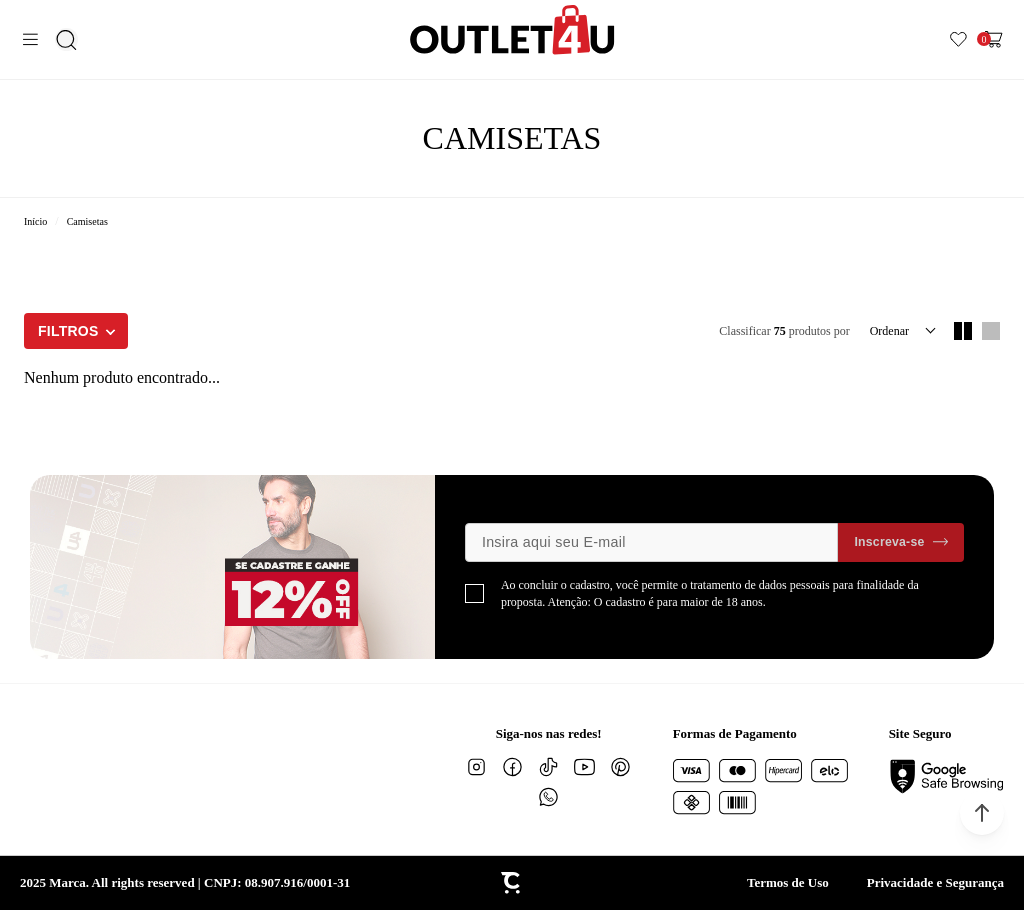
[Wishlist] (958, 39)
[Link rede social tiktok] (549, 767)
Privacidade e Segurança (935, 882)
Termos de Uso (788, 882)
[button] (982, 813)
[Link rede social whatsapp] (549, 797)
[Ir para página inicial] (35, 221)
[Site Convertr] (512, 883)
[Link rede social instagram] (477, 767)
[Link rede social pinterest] (621, 767)
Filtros (68, 331)
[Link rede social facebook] (513, 767)
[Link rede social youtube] (585, 767)
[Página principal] (512, 29)
